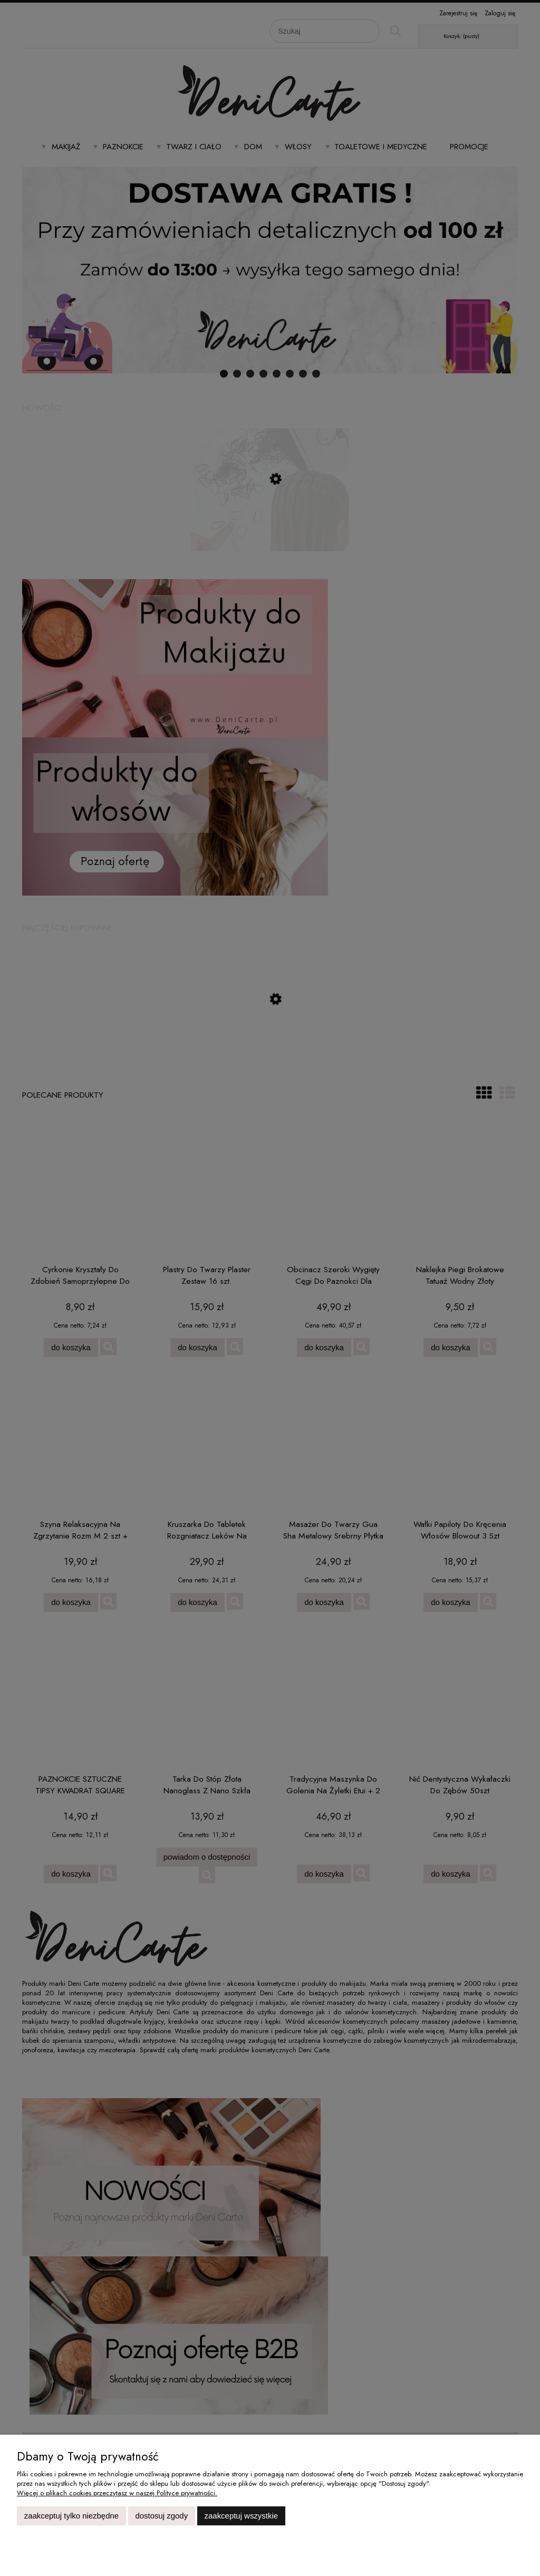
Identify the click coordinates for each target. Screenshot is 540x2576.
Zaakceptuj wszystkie (241, 2515)
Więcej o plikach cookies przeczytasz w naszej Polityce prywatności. (117, 2493)
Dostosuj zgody (161, 2515)
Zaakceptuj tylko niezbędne (71, 2515)
